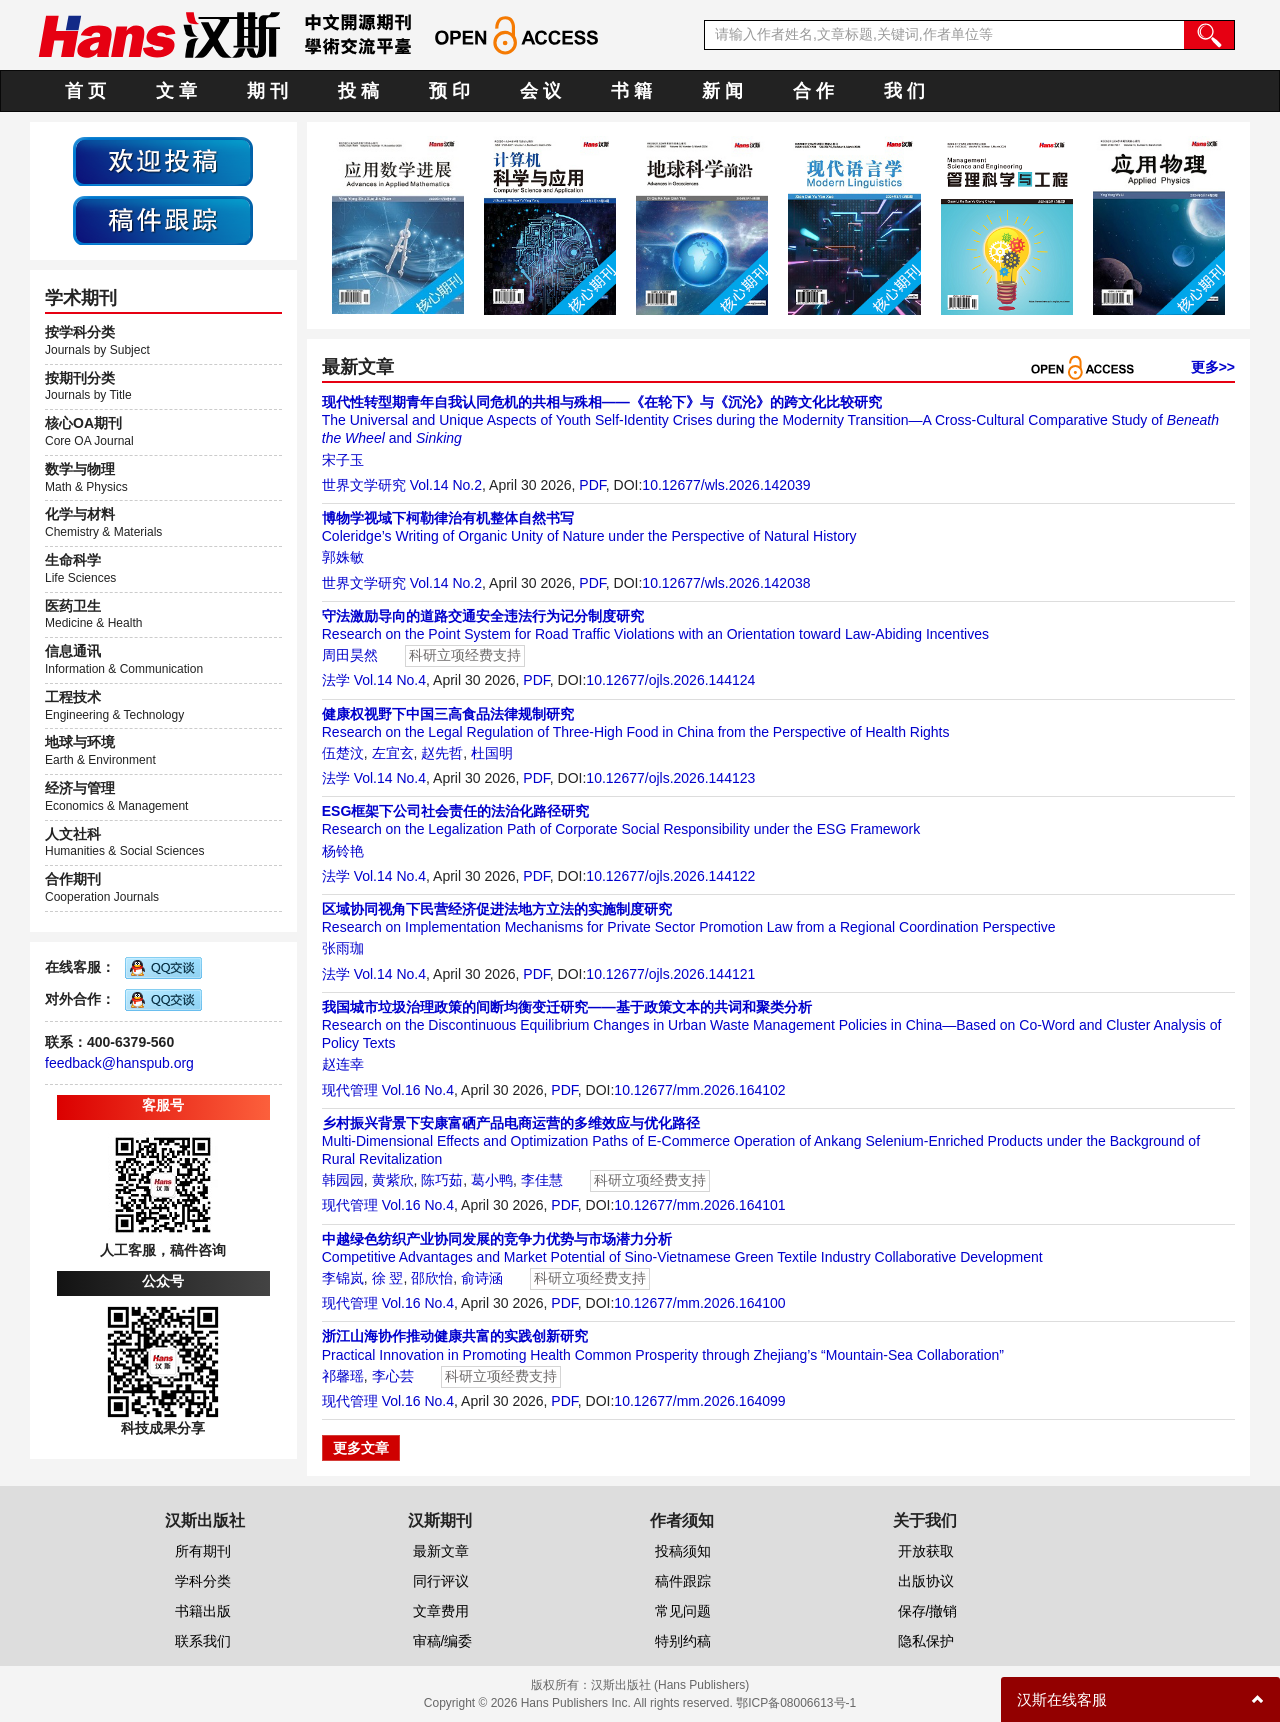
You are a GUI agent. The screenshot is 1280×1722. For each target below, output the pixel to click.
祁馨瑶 (343, 1376)
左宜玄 (393, 753)
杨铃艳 (343, 851)
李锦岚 (343, 1278)
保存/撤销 (928, 1611)
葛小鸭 (492, 1180)
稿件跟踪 (683, 1581)
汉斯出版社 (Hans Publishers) (670, 1685)
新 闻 (722, 91)
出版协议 (926, 1581)
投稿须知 (683, 1551)
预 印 (449, 91)
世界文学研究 (364, 485)
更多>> (1213, 367)
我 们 (904, 91)
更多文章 (361, 1448)
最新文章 (441, 1551)
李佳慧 (542, 1180)
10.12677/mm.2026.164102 (699, 1090)
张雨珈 (343, 948)
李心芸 (393, 1376)
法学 (336, 680)
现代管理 (350, 1090)
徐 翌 (388, 1278)
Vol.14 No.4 (390, 680)
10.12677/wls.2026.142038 (726, 583)
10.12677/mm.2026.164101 (699, 1205)
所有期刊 (203, 1551)
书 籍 (631, 91)
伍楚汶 (343, 753)
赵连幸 (343, 1064)
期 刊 (267, 91)
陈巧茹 (442, 1180)
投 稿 (358, 91)
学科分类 (203, 1581)
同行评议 (441, 1581)
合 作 (813, 91)
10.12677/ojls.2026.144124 (670, 680)
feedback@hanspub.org (119, 1063)
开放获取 (926, 1551)
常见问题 (683, 1611)
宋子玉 (343, 460)
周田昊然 (350, 655)
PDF (592, 485)
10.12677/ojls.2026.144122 (670, 876)
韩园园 (343, 1180)
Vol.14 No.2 (446, 485)
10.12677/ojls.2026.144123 (670, 778)
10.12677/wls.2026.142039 (726, 485)
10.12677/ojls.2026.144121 (670, 974)
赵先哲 (442, 753)
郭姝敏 (343, 557)
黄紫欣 (393, 1180)
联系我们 (203, 1641)
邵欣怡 (432, 1278)
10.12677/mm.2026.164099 (699, 1401)
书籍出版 (203, 1611)
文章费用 (441, 1611)
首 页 (85, 91)
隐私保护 (926, 1641)
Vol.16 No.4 (418, 1090)
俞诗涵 (482, 1278)
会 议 (540, 91)
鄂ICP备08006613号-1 (796, 1703)
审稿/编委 (443, 1641)
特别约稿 (683, 1641)
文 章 (176, 91)
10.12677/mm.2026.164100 (699, 1303)
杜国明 (492, 753)
